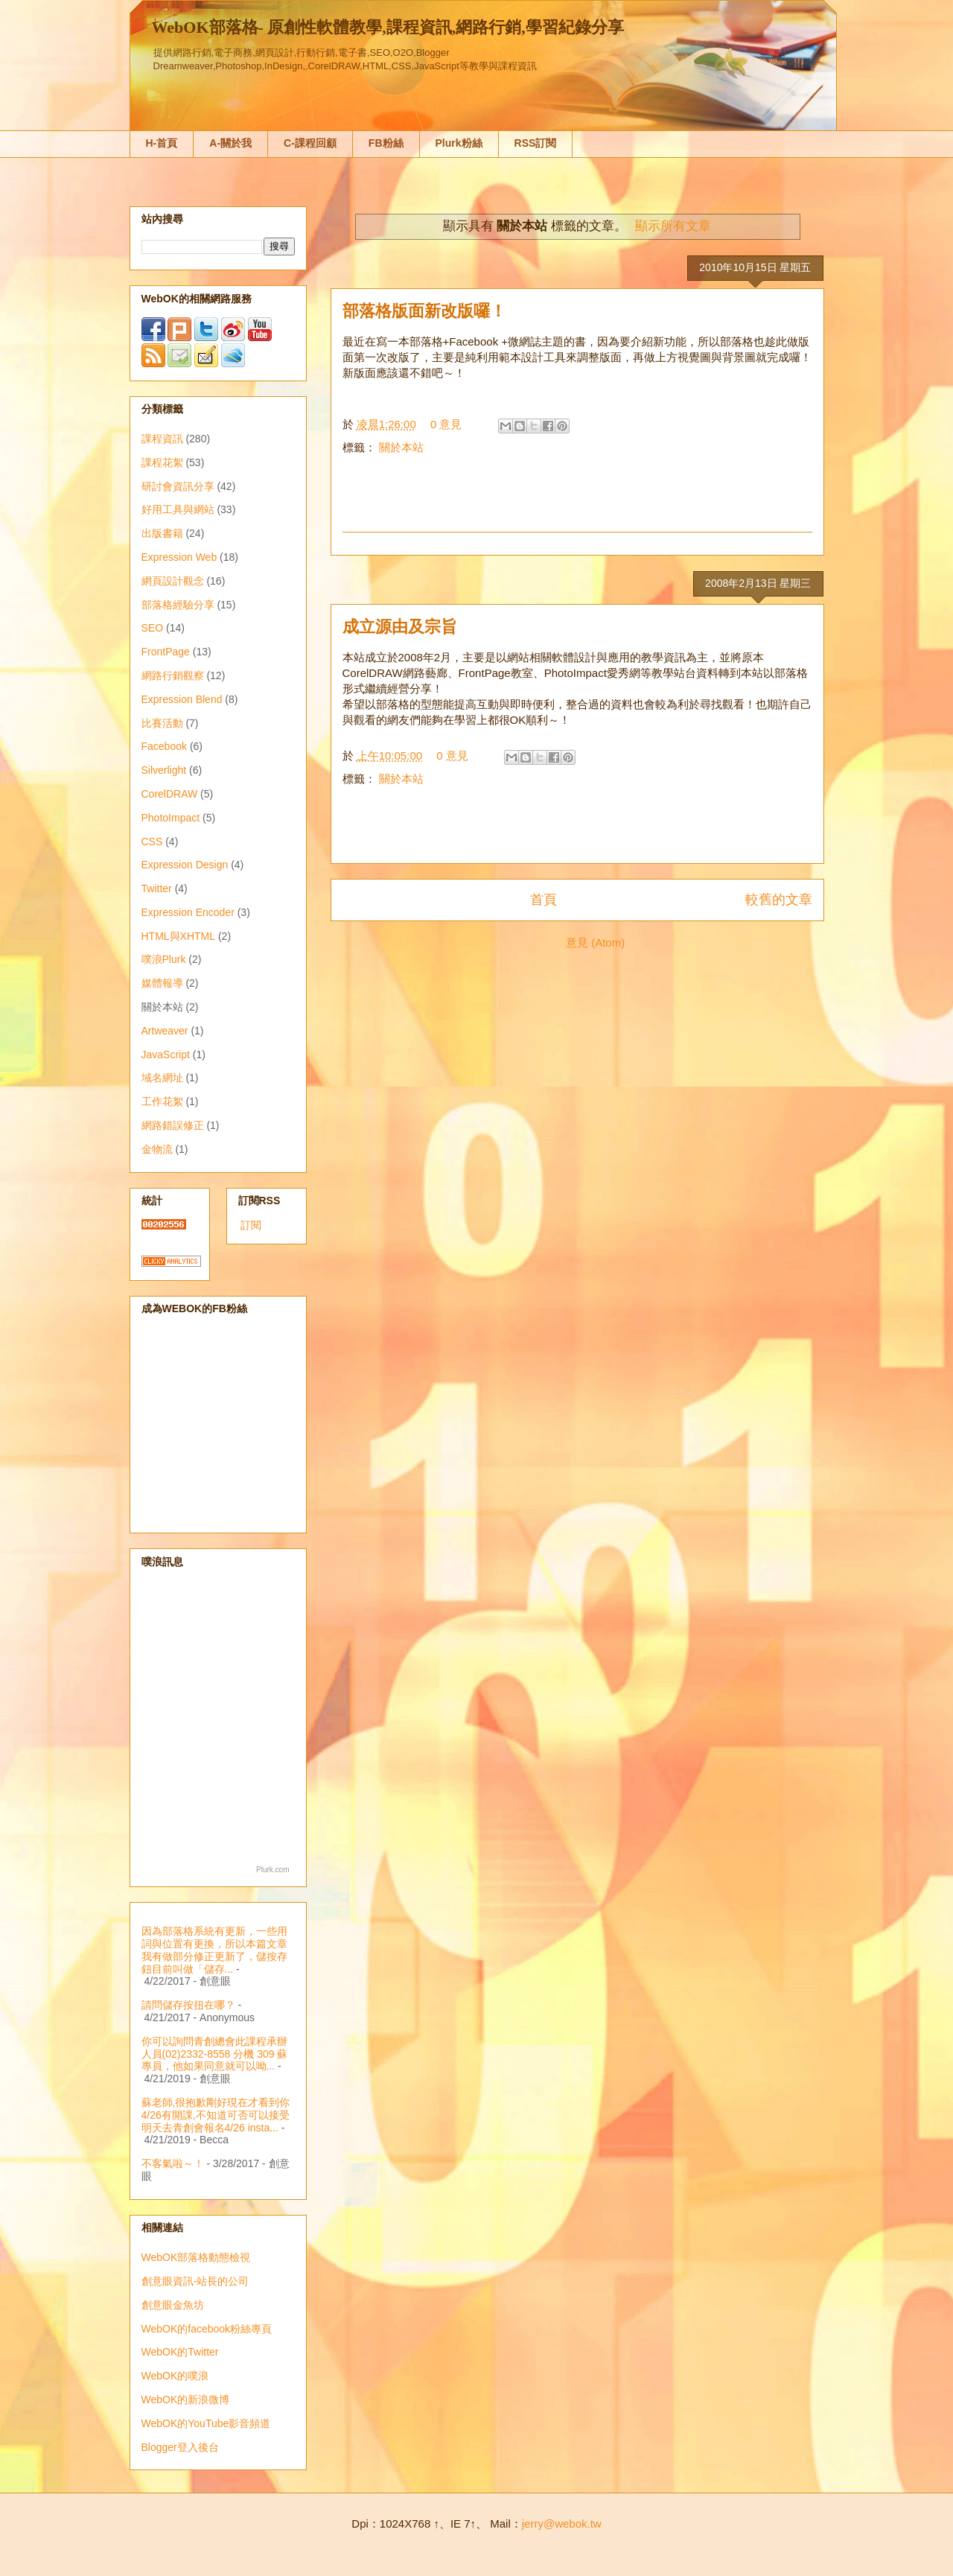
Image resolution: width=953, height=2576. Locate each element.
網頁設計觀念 (172, 581)
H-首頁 (162, 143)
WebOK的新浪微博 (185, 2399)
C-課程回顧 (310, 143)
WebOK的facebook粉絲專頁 (206, 2329)
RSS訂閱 (535, 143)
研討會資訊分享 (177, 486)
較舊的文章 (778, 899)
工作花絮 (162, 1101)
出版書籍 (162, 533)
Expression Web (179, 557)
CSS (152, 841)
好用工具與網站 (177, 509)
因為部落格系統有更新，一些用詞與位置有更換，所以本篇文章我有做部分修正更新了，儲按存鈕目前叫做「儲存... (214, 1949)
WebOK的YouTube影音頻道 (206, 2423)
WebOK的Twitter (180, 2352)
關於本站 (401, 447)
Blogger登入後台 (180, 2447)
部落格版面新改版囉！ (424, 311)
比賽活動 (162, 723)
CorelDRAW (169, 794)
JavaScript (165, 1054)
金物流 (157, 1149)
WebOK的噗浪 (175, 2376)
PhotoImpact (170, 818)
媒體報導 (162, 983)
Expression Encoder (188, 912)
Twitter (156, 888)
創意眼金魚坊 (172, 2305)
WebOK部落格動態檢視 (196, 2257)
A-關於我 (230, 143)
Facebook (164, 746)
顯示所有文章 (673, 225)
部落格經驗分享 (177, 605)
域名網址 (162, 1078)
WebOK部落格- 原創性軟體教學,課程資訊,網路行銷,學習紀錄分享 (388, 27)
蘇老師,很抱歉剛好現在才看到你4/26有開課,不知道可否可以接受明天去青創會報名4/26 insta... (215, 2115)
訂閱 (250, 1225)
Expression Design (185, 865)
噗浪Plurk (163, 959)
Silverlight (164, 770)
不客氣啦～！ (172, 2163)
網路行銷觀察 (172, 675)
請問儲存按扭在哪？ (188, 2005)
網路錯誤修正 (172, 1125)
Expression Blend (182, 699)
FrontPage (165, 652)
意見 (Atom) (595, 942)
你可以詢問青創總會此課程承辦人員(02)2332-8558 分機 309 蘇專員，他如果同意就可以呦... (214, 2054)
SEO (152, 628)
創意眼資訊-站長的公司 (195, 2281)
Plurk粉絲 (459, 143)
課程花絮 (162, 462)
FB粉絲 (386, 143)
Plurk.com (272, 1870)
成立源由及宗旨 (399, 626)
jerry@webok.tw (562, 2523)
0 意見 (446, 424)
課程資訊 (162, 439)
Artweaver (164, 1031)
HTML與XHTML (178, 936)
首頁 (543, 899)
